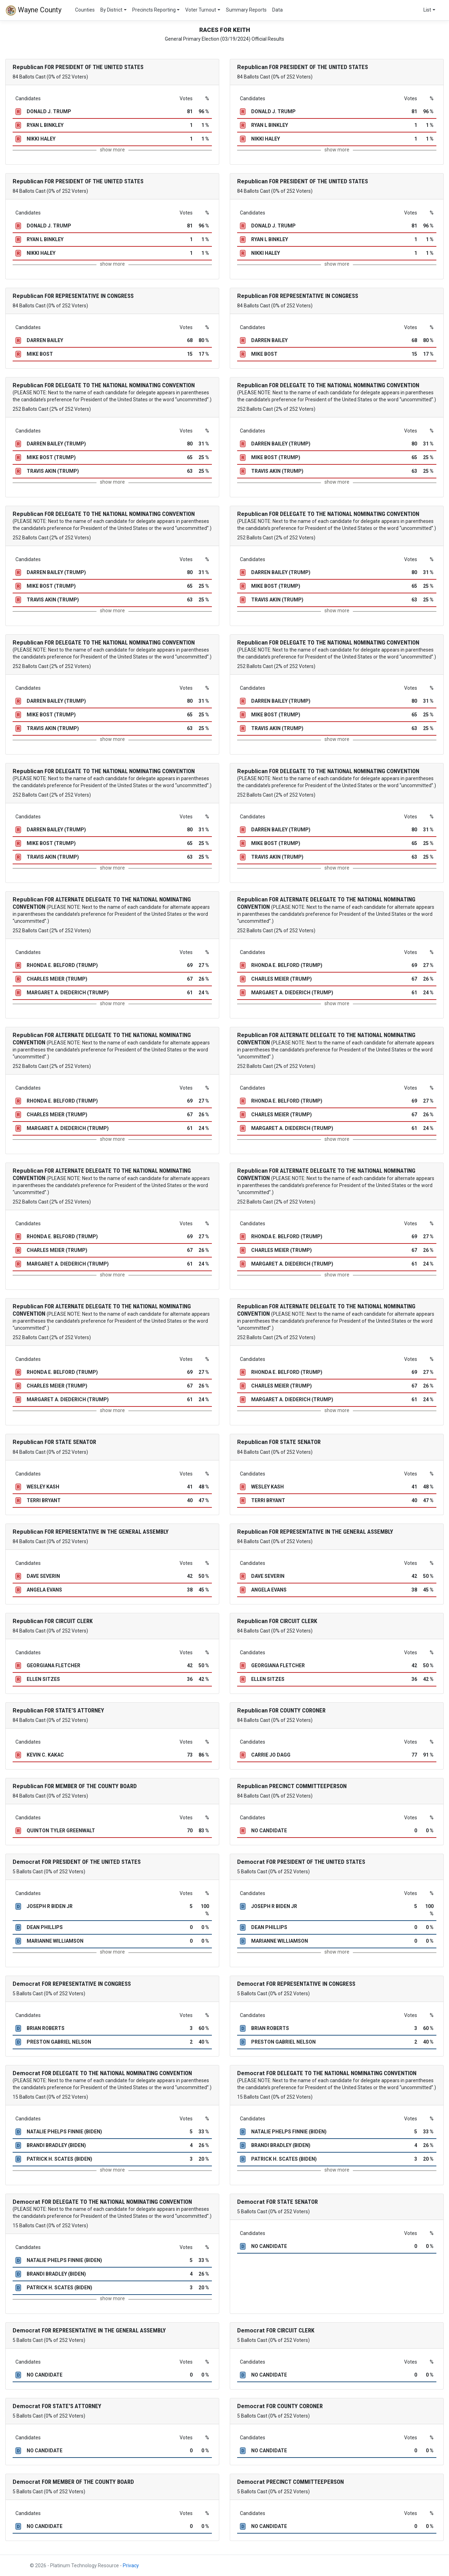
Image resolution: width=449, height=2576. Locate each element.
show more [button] (112, 149)
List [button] (427, 10)
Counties (85, 10)
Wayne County (33, 10)
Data (277, 10)
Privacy (131, 2565)
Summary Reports (246, 10)
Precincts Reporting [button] (154, 10)
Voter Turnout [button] (200, 10)
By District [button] (111, 10)
